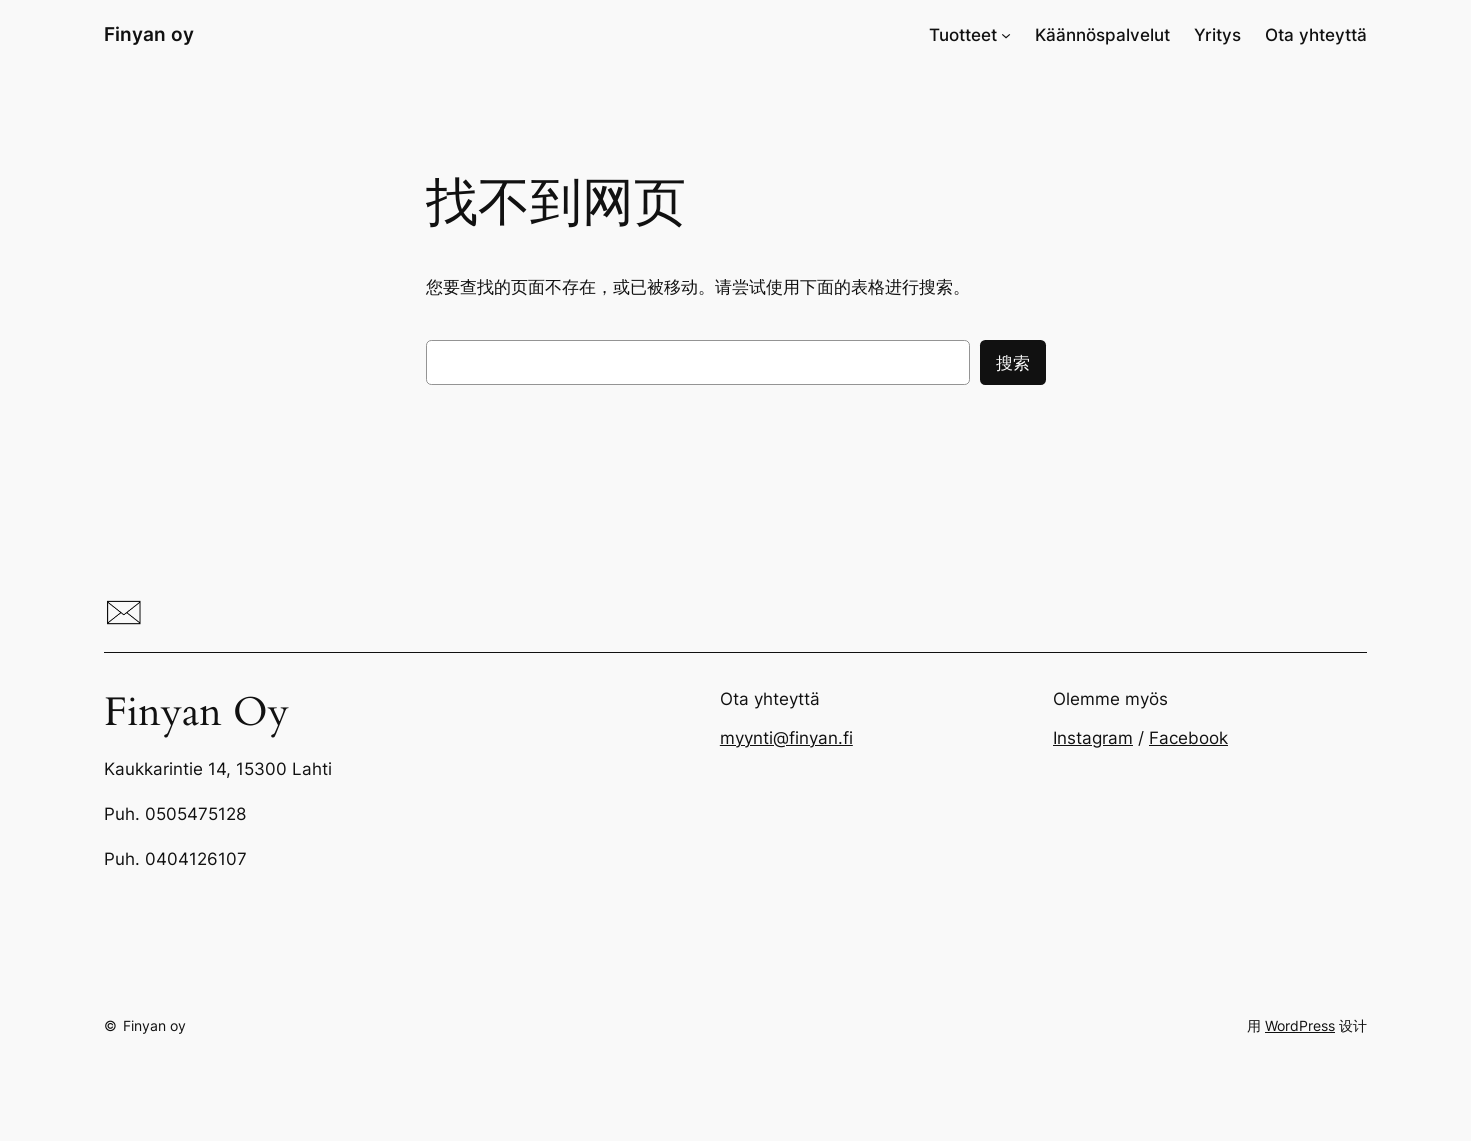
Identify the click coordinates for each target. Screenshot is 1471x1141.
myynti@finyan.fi (786, 738)
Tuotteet (963, 35)
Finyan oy (149, 34)
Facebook (1188, 738)
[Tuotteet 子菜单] (1006, 35)
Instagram (1093, 738)
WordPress (1300, 1025)
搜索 (1013, 363)
